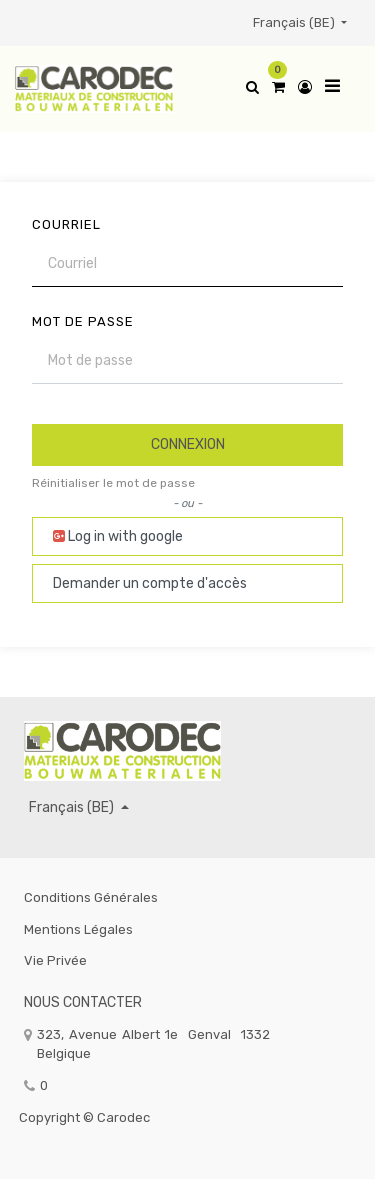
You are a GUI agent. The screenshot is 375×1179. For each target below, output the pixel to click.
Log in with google (118, 536)
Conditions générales (91, 897)
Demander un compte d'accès (150, 583)
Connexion (188, 444)
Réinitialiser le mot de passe (113, 483)
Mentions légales (78, 929)
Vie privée (55, 960)
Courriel (66, 224)
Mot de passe (83, 321)
